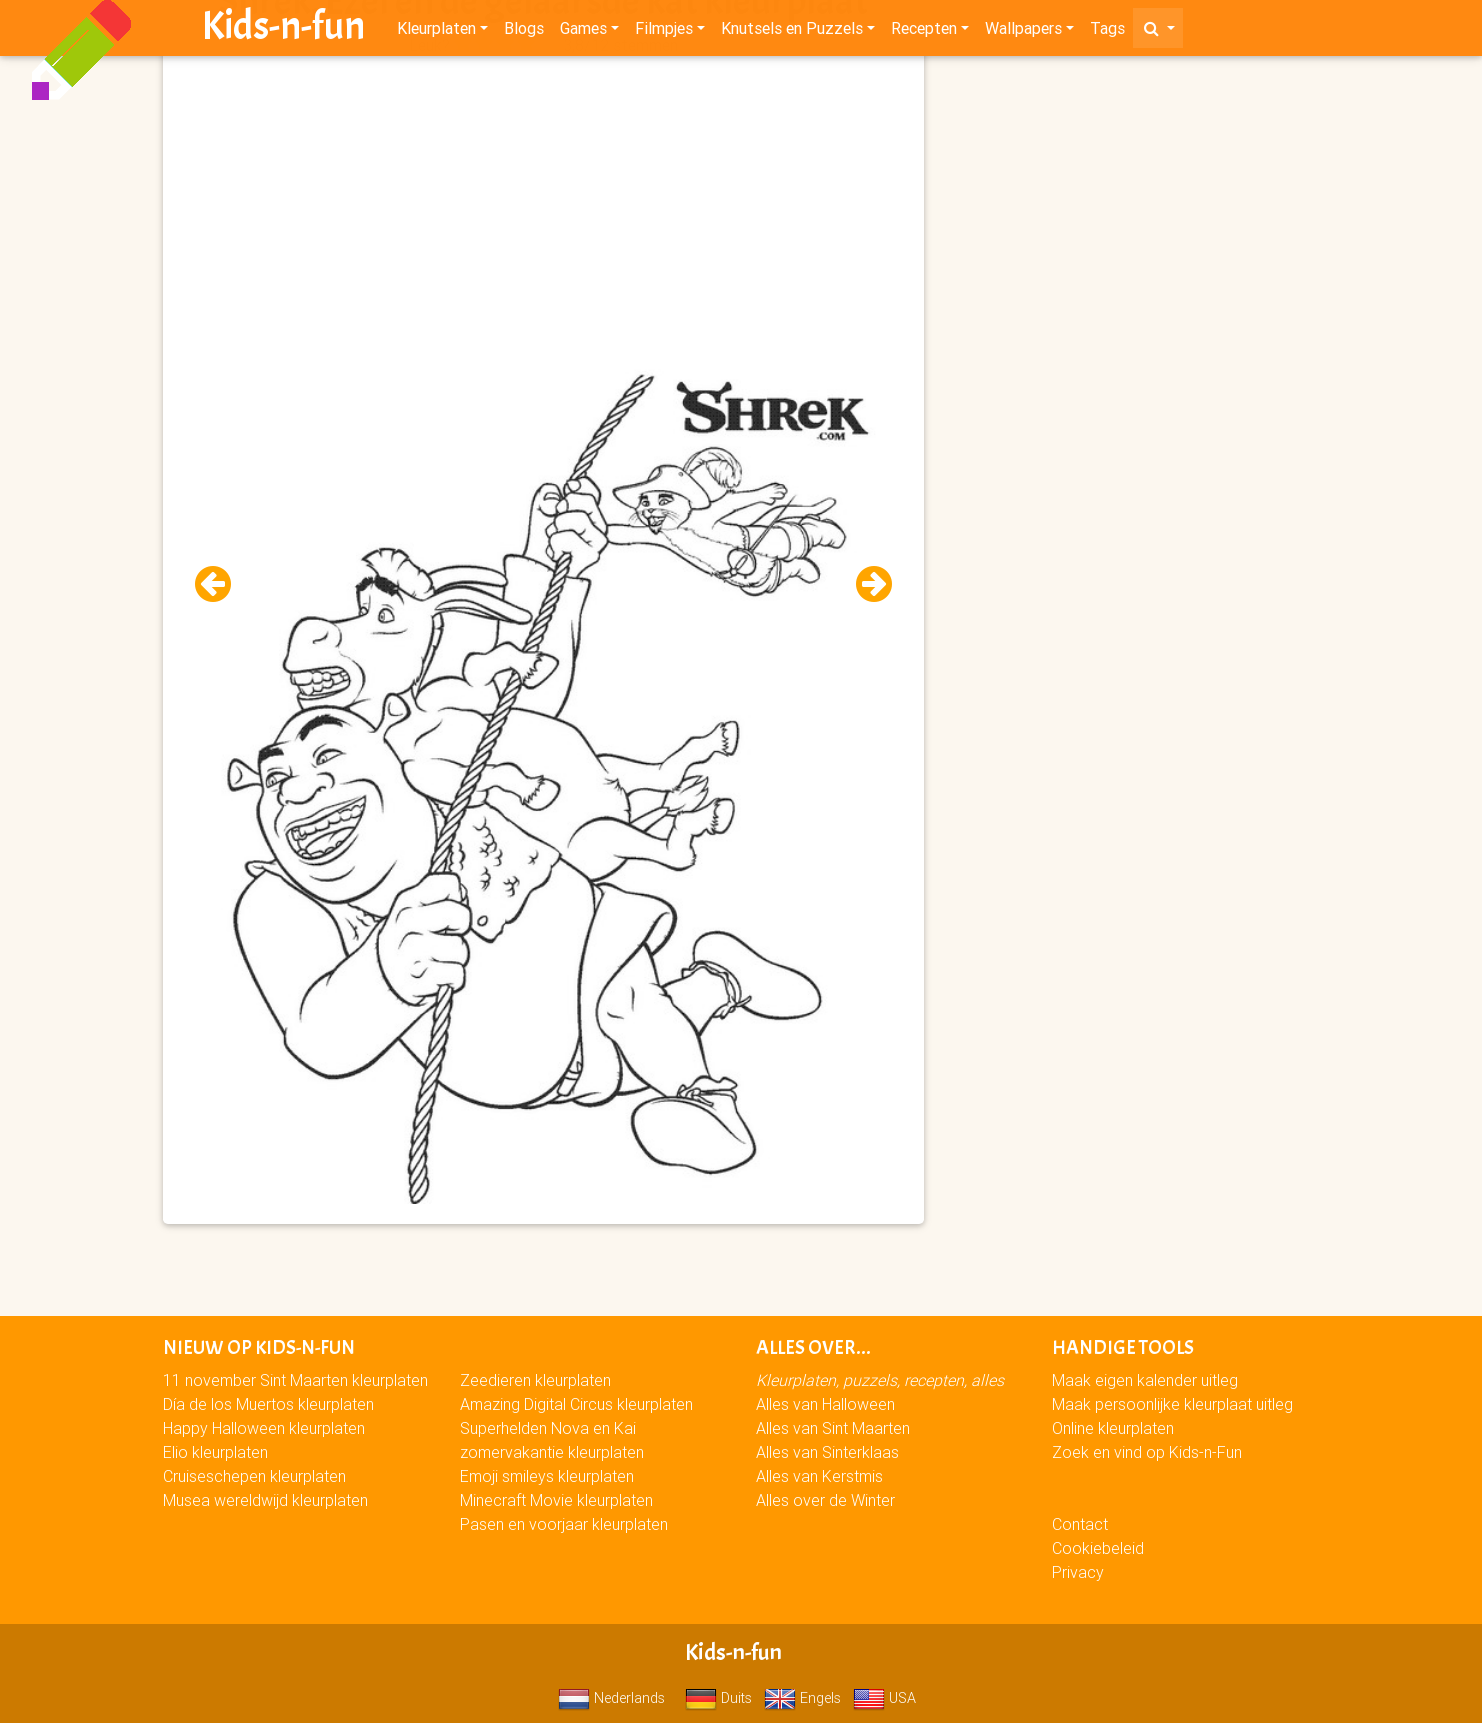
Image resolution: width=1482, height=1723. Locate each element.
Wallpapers (1023, 32)
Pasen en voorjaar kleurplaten (564, 1524)
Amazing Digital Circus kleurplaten (576, 1404)
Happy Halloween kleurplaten (264, 1428)
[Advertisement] (543, 201)
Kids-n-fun (283, 30)
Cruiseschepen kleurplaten (254, 1476)
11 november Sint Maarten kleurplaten (295, 1380)
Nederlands (611, 1698)
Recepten (924, 32)
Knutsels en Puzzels (792, 32)
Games (583, 32)
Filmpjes (664, 32)
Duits (718, 1698)
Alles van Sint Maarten (833, 1428)
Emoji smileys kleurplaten (547, 1476)
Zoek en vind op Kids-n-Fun (1147, 1452)
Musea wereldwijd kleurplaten (265, 1500)
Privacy (1078, 1572)
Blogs (524, 32)
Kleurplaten (436, 32)
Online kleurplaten (1113, 1428)
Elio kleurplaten (215, 1452)
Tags (1107, 32)
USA (884, 1698)
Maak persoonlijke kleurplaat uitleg (1172, 1404)
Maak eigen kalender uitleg (1145, 1380)
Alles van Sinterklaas (827, 1452)
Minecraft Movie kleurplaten (556, 1500)
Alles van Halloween (825, 1404)
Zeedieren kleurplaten (535, 1380)
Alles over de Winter (825, 1500)
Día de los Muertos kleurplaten (268, 1404)
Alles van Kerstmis (819, 1476)
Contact (1080, 1524)
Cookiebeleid (1098, 1548)
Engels (802, 1698)
